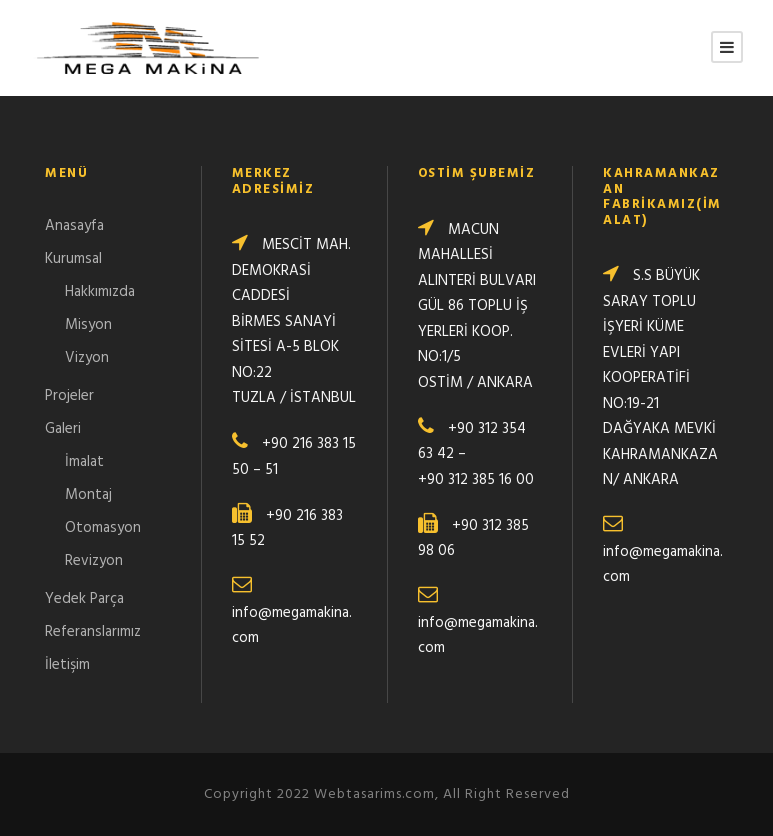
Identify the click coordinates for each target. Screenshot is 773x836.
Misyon (88, 325)
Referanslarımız (93, 632)
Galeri (63, 429)
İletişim (67, 665)
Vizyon (87, 358)
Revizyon (94, 561)
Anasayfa (74, 226)
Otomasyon (103, 528)
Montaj (88, 495)
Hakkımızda (100, 292)
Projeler (69, 396)
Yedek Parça (84, 599)
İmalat (84, 462)
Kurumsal (73, 259)
